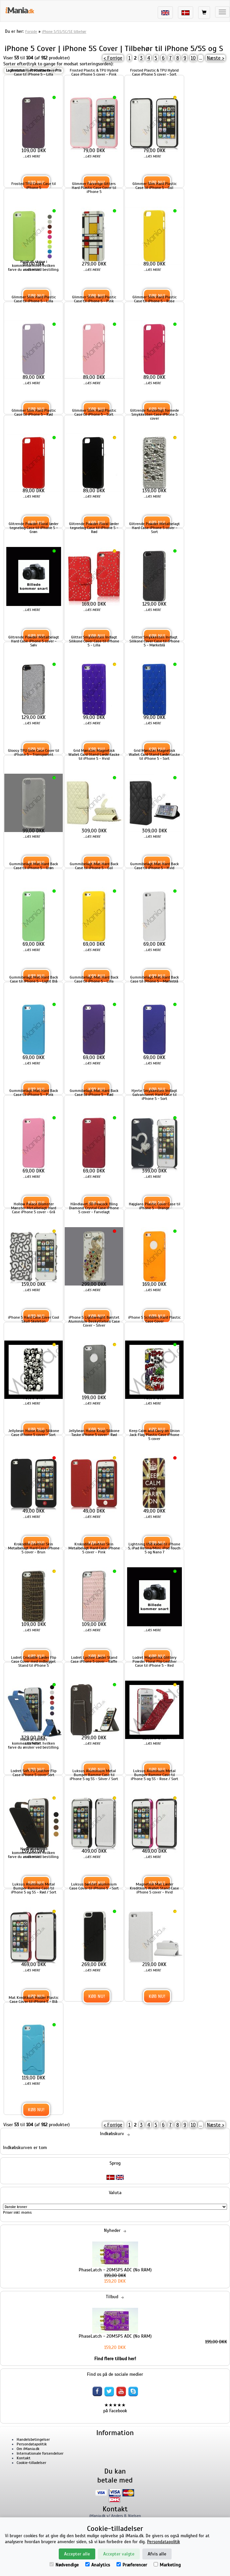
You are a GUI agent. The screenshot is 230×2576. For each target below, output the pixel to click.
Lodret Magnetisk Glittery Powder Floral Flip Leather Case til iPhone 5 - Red (154, 1661)
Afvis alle (157, 2554)
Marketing (167, 2565)
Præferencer (131, 2565)
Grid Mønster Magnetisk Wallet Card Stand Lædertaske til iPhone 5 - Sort (154, 754)
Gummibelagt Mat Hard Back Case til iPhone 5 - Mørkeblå (154, 979)
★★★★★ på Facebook (115, 2408)
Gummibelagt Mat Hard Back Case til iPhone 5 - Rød (94, 1092)
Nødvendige (64, 2565)
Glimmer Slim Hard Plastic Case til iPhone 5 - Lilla (34, 299)
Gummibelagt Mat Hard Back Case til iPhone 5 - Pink (33, 1092)
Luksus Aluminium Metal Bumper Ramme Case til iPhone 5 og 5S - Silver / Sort (94, 1774)
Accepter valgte (118, 2554)
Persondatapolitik (32, 2444)
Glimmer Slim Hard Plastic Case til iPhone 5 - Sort (94, 412)
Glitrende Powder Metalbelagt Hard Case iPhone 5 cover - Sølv (33, 641)
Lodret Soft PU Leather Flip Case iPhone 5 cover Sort (33, 1772)
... (200, 58)
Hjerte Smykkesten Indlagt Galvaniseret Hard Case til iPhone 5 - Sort (154, 1094)
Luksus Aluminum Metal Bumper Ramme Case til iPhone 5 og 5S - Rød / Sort (33, 1888)
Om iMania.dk (28, 2448)
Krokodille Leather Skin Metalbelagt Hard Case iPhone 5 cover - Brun (33, 1548)
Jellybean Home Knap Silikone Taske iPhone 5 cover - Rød (94, 1432)
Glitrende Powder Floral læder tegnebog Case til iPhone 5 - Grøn (33, 527)
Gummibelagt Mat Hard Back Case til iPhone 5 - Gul (94, 866)
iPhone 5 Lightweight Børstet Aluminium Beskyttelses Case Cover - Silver (94, 1321)
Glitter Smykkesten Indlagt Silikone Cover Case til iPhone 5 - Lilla (94, 641)
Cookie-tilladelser (31, 2462)
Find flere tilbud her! (115, 2359)
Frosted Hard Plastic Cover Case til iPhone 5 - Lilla (33, 72)
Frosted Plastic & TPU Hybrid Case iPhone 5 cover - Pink (94, 72)
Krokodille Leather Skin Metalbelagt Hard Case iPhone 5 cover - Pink (94, 1548)
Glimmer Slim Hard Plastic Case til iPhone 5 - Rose (154, 299)
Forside (31, 31)
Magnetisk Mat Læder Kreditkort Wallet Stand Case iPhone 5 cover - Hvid (154, 1888)
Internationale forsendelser (40, 2453)
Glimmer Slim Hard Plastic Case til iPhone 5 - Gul (154, 185)
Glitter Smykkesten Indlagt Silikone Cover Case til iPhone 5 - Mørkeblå (154, 641)
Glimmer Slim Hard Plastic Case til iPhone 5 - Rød (34, 412)
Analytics (97, 2565)
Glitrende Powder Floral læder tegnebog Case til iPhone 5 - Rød (94, 527)
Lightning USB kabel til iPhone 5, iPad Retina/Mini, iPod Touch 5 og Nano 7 (154, 1548)
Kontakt (24, 2458)
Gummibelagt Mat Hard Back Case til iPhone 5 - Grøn (33, 866)
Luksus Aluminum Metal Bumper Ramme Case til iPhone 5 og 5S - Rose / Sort (154, 1774)
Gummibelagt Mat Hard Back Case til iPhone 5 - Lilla (94, 979)
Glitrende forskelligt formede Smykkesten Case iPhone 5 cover (154, 414)
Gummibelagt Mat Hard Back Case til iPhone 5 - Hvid (154, 866)
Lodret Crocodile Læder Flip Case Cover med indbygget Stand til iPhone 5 (33, 1661)
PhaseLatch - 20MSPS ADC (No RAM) (115, 2270)
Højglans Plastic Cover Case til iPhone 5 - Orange (154, 1206)
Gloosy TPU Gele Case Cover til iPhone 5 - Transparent (33, 752)
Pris (58, 70)
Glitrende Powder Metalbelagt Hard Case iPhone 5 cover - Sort (154, 527)
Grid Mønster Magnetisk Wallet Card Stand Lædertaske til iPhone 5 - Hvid (93, 754)
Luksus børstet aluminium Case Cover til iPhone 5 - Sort (94, 1886)
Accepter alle (77, 2554)
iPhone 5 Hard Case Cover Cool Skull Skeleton (33, 1319)
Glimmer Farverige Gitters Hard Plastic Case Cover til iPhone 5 (94, 187)
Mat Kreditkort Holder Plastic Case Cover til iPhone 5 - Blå (33, 1999)
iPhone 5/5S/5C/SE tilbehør (64, 31)
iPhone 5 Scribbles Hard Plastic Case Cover (154, 1319)
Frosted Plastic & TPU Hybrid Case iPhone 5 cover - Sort (154, 72)
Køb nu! (96, 1996)
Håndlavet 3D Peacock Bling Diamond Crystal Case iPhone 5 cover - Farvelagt (94, 1208)
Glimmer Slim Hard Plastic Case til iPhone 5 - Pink (94, 299)
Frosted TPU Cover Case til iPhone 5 (33, 185)
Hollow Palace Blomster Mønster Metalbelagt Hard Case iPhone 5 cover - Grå (33, 1208)
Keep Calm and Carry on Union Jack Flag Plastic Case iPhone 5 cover (154, 1434)
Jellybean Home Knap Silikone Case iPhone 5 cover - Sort (33, 1432)
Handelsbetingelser (33, 2439)
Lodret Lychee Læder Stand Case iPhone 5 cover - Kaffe (94, 1659)
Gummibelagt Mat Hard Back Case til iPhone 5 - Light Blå (33, 979)
